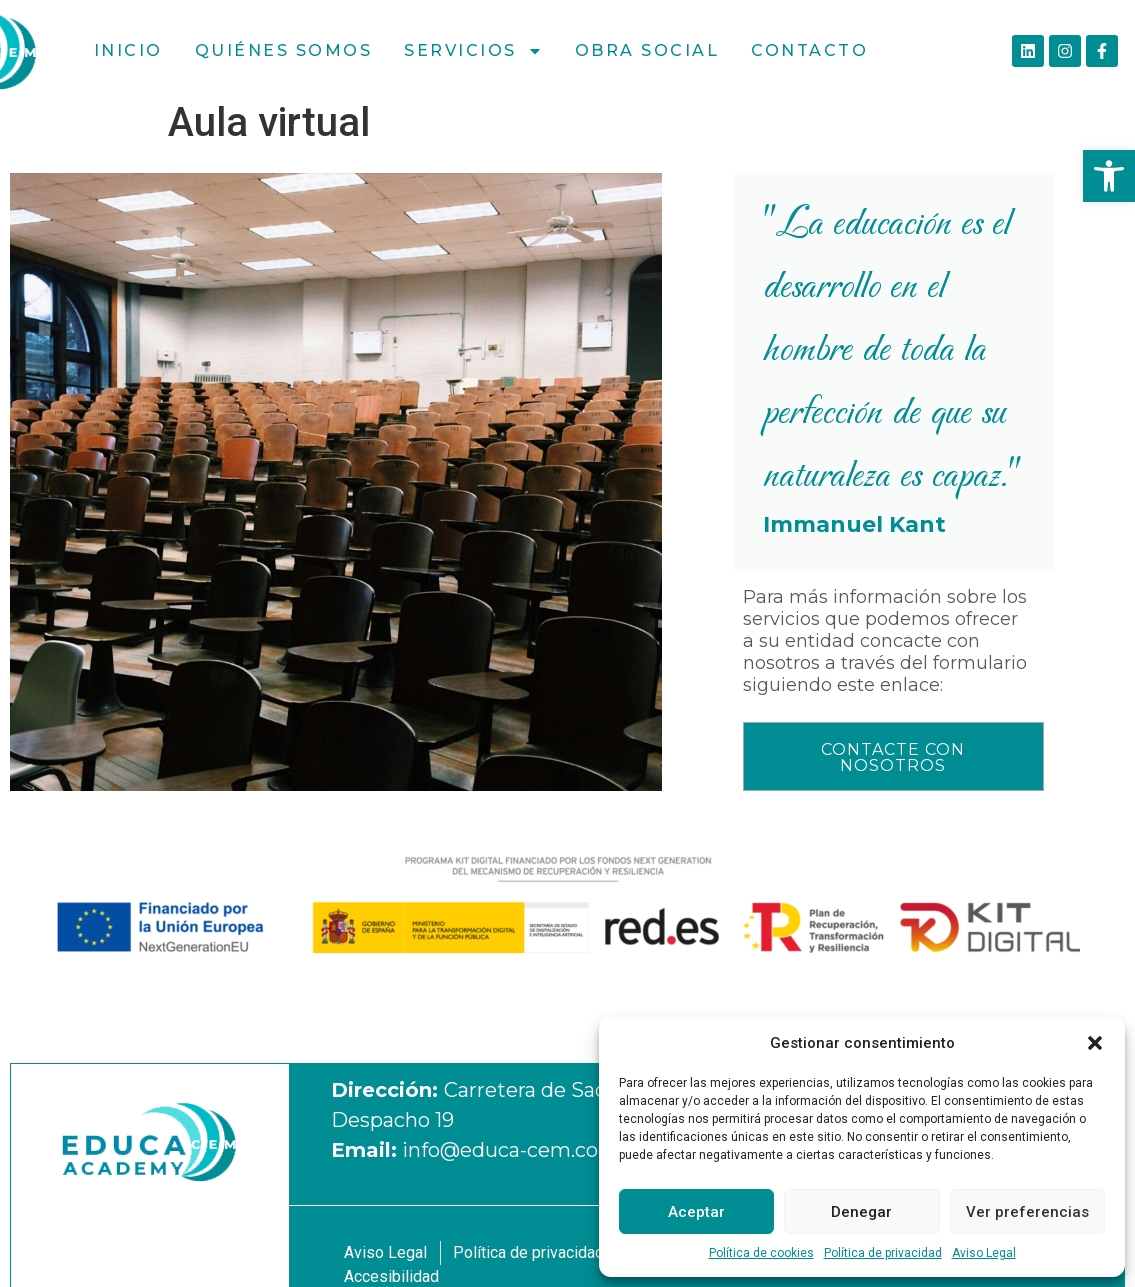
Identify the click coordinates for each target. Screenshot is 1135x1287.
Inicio (128, 50)
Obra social (647, 50)
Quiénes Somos (284, 50)
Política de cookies (761, 1253)
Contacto (809, 50)
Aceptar (696, 1212)
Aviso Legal (984, 1253)
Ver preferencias (1027, 1212)
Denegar (861, 1212)
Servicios (473, 51)
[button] (1109, 176)
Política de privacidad (883, 1253)
